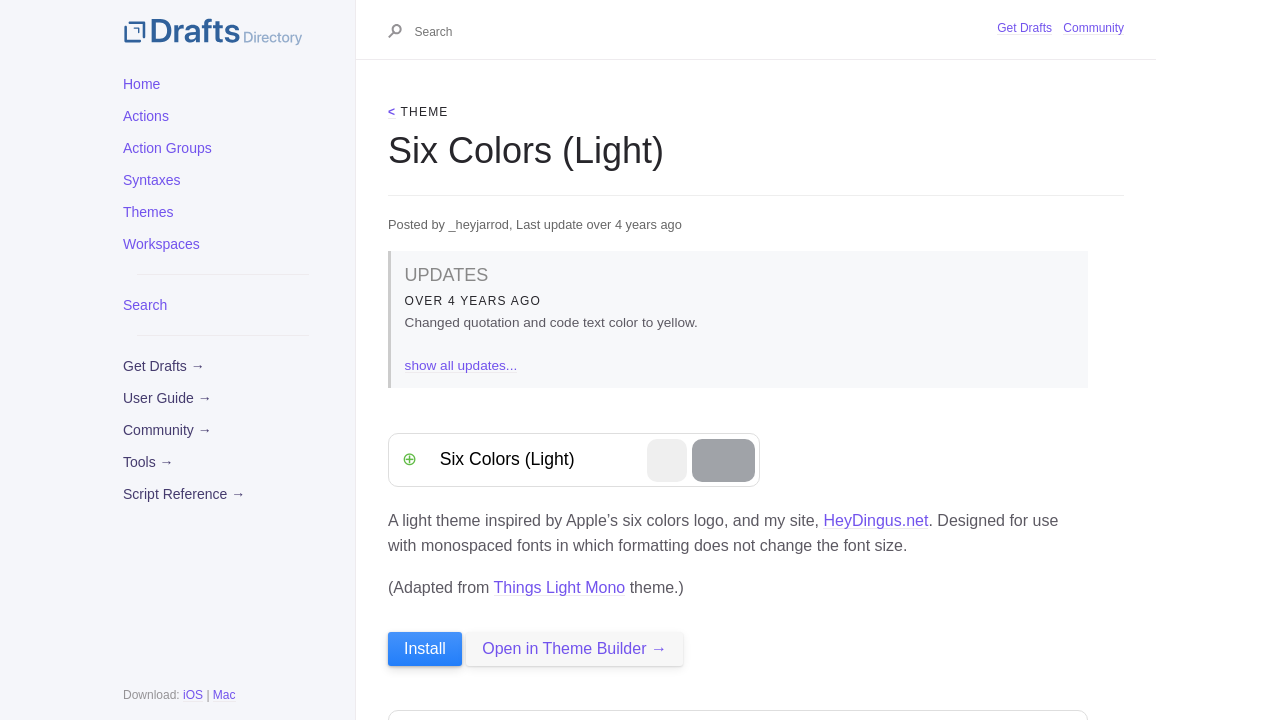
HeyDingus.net (875, 520)
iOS (193, 695)
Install (425, 648)
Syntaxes (152, 180)
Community (1093, 28)
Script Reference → (184, 494)
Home (141, 84)
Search (145, 305)
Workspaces (161, 244)
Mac (224, 695)
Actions (146, 116)
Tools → (148, 462)
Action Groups (167, 148)
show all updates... (461, 365)
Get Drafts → (164, 366)
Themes (148, 212)
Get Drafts (1024, 28)
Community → (167, 430)
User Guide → (167, 398)
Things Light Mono (560, 587)
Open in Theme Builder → (574, 648)
